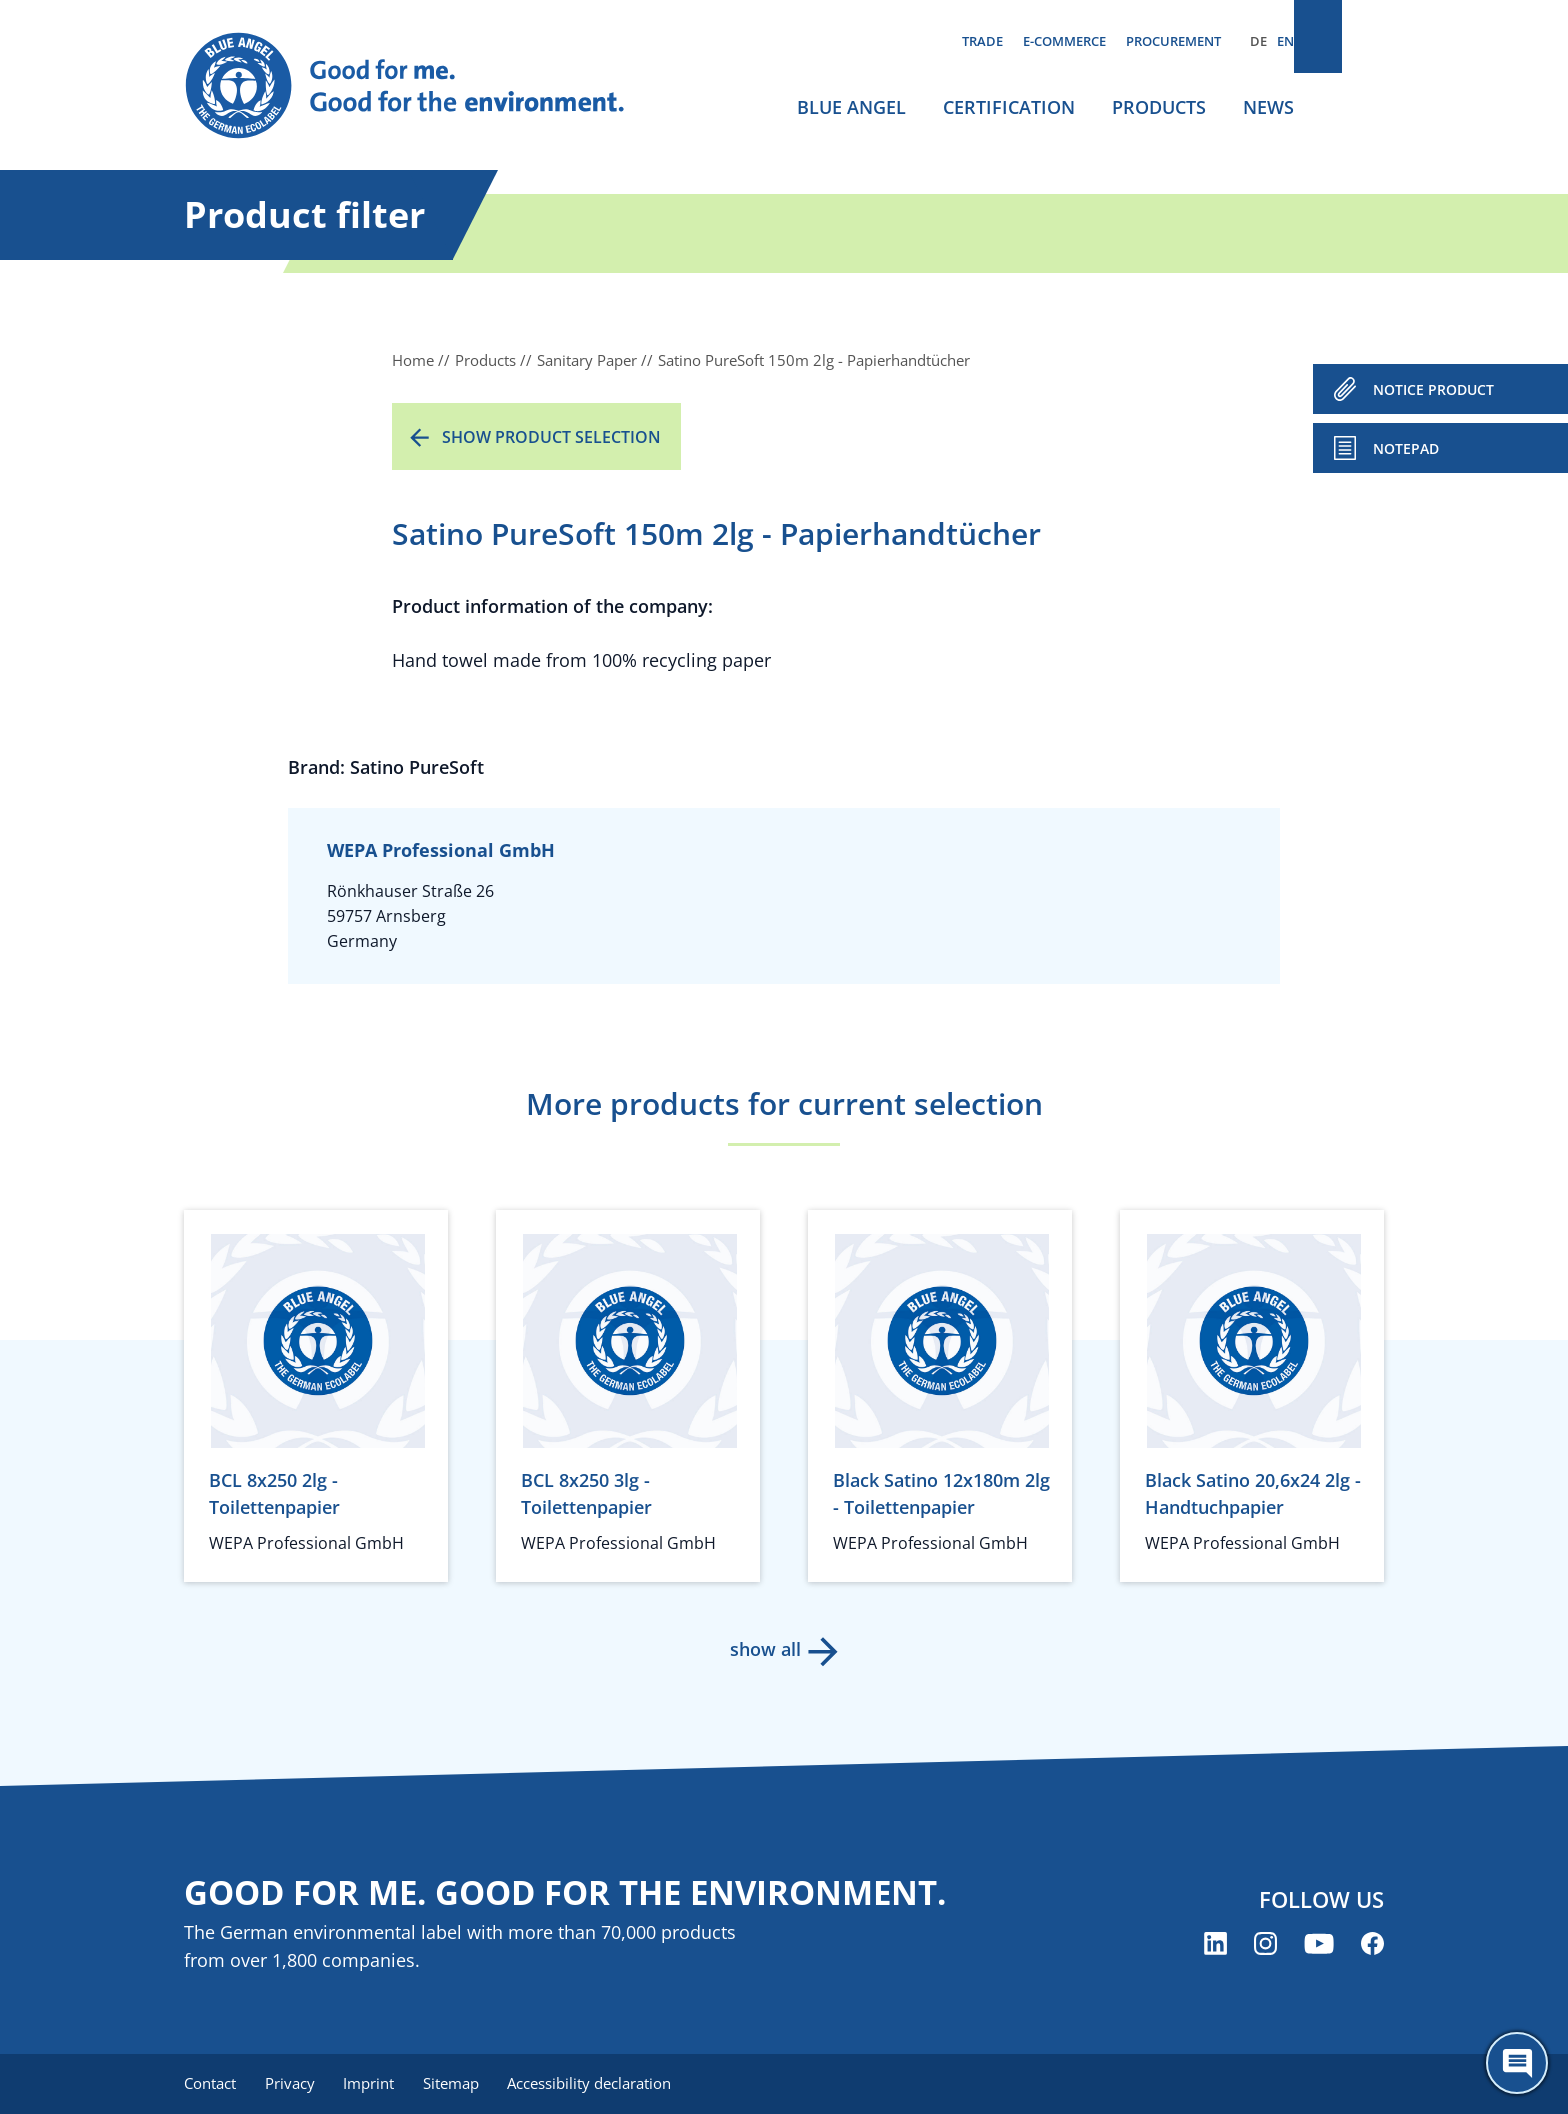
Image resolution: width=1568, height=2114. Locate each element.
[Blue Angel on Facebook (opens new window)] (1372, 1945)
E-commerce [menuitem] (1064, 41)
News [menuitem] (1268, 107)
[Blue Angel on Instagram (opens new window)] (1265, 1945)
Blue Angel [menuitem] (851, 107)
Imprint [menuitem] (375, 2084)
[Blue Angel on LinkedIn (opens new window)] (1215, 1945)
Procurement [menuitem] (1173, 41)
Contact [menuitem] (210, 2084)
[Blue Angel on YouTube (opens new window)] (1319, 1945)
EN (1285, 41)
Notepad (1406, 448)
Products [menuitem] (1159, 107)
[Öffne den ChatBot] (1517, 2063)
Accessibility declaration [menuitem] (603, 2084)
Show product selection (551, 437)
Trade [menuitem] (982, 41)
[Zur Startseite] (424, 86)
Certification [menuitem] (1009, 107)
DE (1258, 41)
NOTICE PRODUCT (1433, 389)
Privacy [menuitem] (293, 2084)
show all (764, 1649)
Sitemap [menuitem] (461, 2084)
